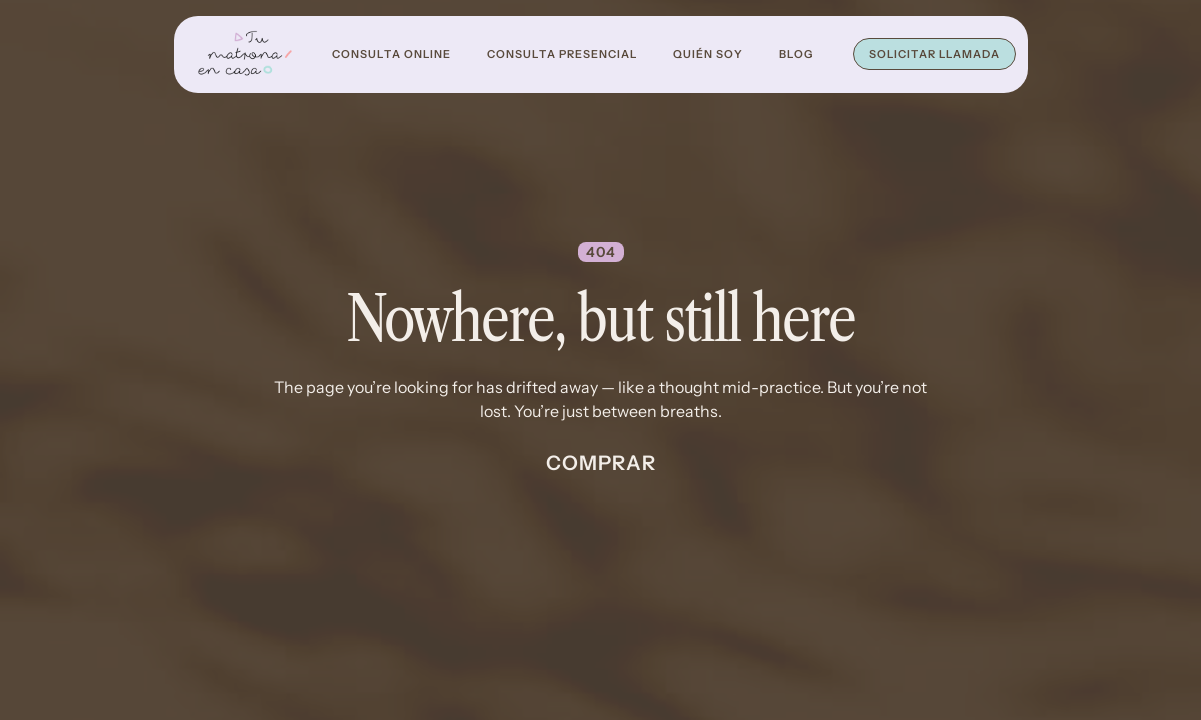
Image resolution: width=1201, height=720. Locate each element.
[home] (245, 54)
